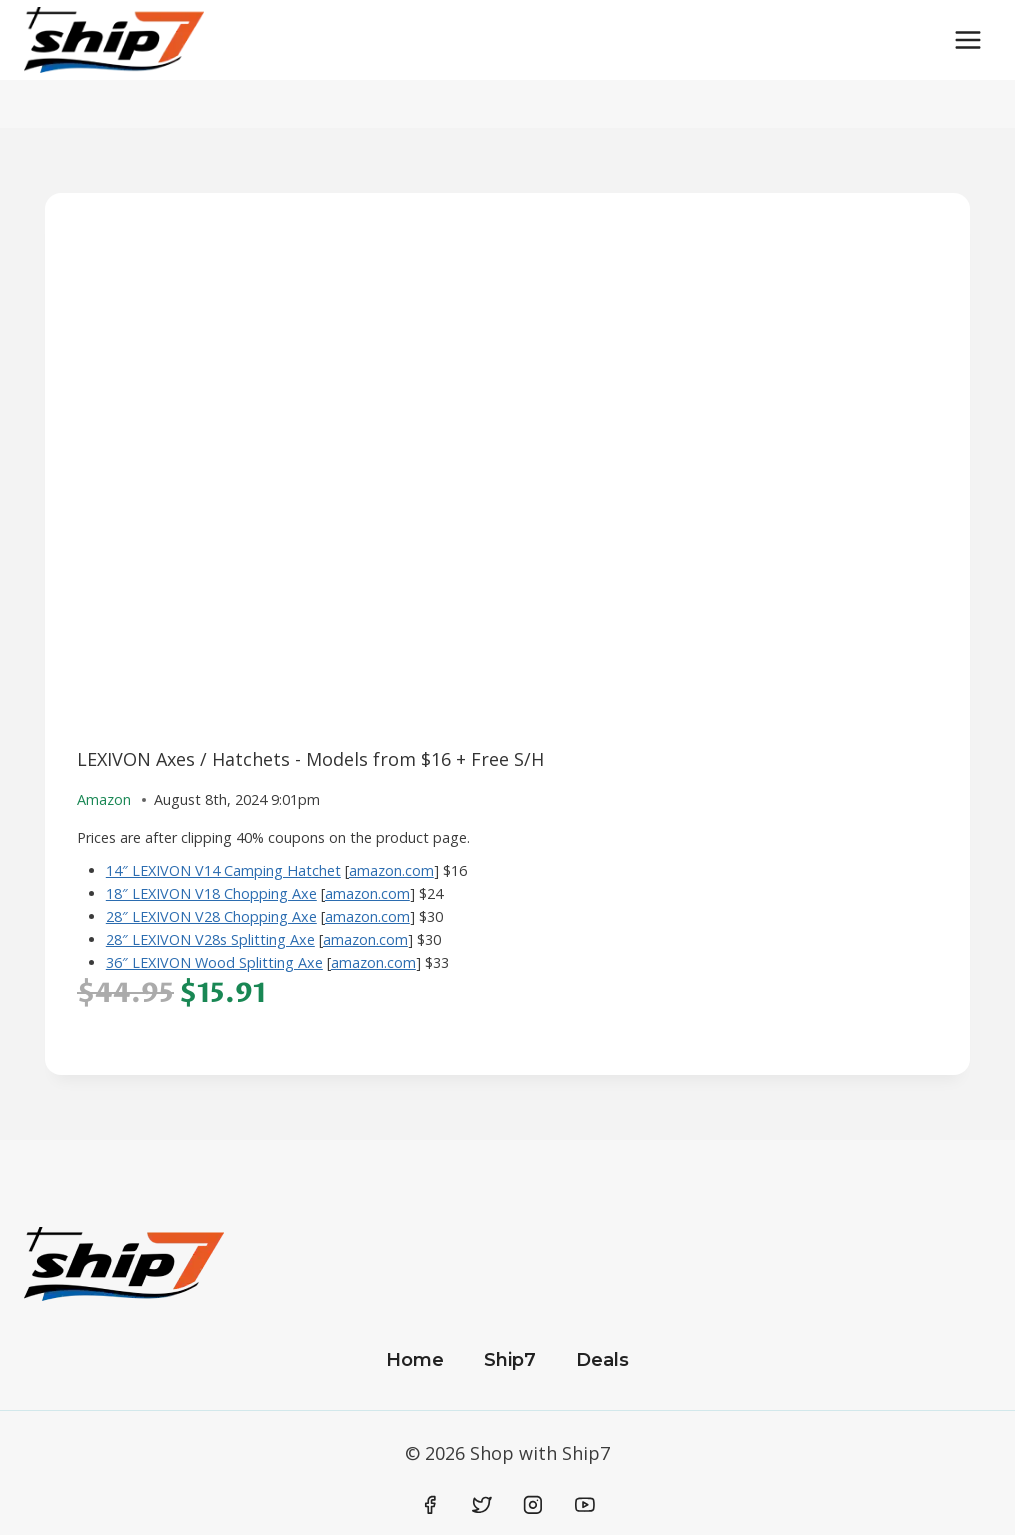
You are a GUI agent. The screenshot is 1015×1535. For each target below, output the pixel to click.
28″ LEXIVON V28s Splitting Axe (210, 939)
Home (415, 1360)
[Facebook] (431, 1506)
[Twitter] (482, 1506)
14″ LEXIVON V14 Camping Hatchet (223, 870)
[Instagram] (533, 1506)
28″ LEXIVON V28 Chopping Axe (211, 916)
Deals (602, 1360)
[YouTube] (585, 1506)
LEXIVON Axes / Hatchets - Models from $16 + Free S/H (310, 759)
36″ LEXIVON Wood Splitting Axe (214, 962)
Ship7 (510, 1360)
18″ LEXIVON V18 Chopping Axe (211, 893)
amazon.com (391, 870)
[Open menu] (967, 39)
